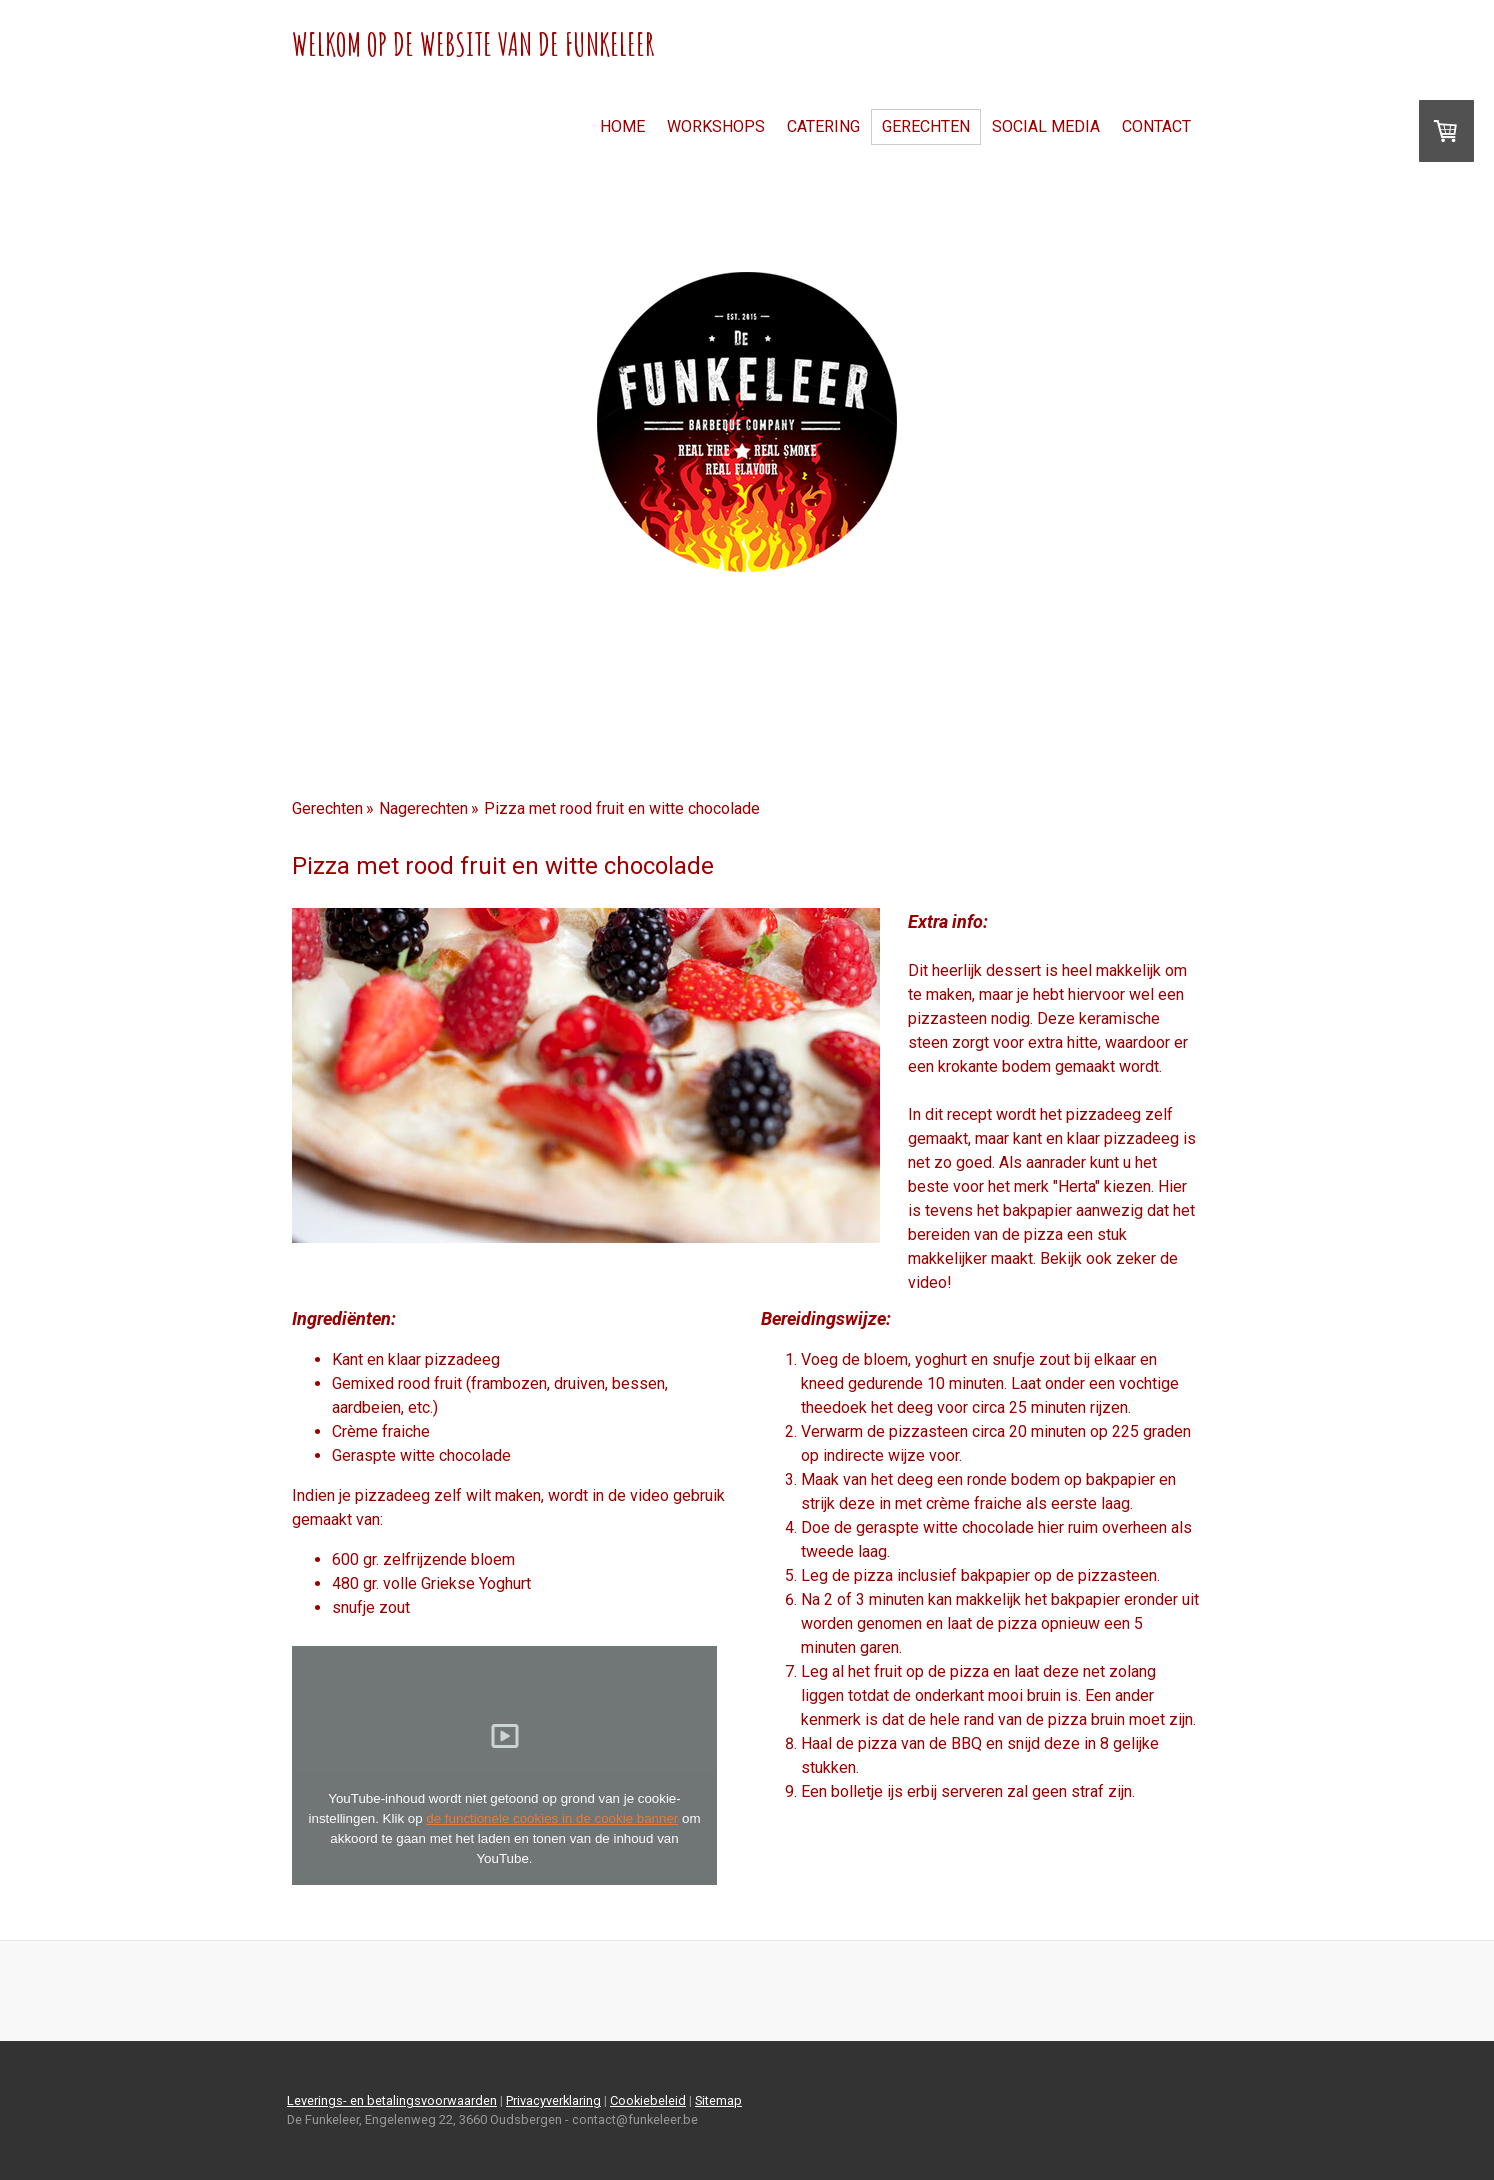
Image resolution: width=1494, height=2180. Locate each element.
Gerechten (926, 126)
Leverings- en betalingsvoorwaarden (392, 2100)
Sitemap (718, 2100)
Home (622, 126)
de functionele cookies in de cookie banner (552, 1818)
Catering (823, 126)
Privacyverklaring (553, 2100)
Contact (1156, 126)
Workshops (716, 126)
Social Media (1046, 126)
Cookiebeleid (648, 2100)
